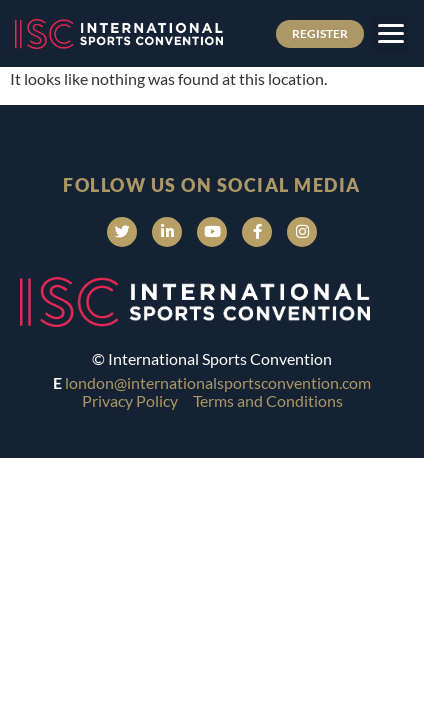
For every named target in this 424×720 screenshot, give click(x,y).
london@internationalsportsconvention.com (218, 382)
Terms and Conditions (268, 400)
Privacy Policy (130, 400)
